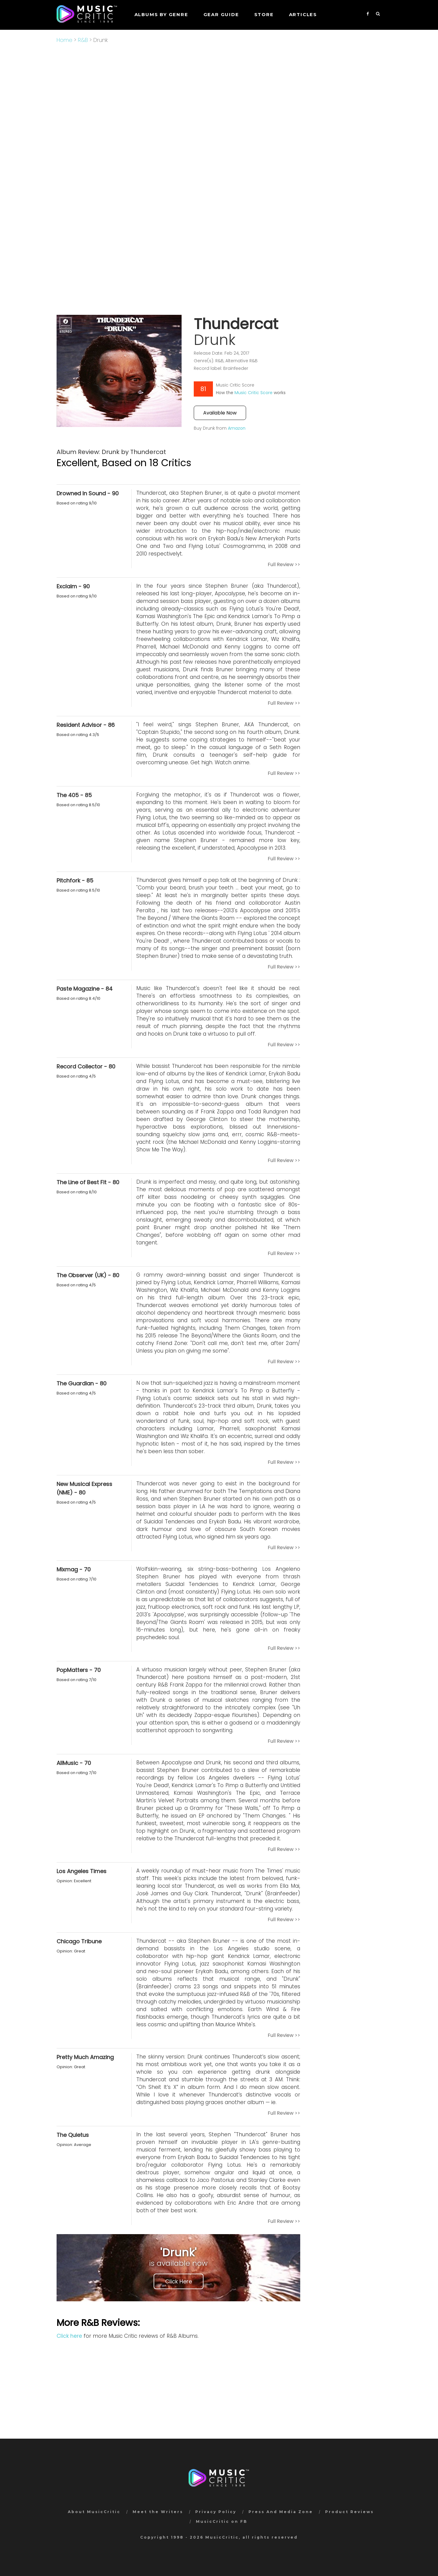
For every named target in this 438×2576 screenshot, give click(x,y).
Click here (69, 2336)
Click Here (178, 2281)
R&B (83, 40)
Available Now (220, 412)
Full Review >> (284, 564)
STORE (264, 14)
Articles (303, 14)
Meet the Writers (158, 2511)
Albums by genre (161, 14)
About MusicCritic (94, 2511)
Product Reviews (349, 2511)
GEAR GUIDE (221, 14)
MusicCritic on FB (221, 2521)
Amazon (236, 428)
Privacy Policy (215, 2511)
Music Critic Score (254, 393)
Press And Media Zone (281, 2511)
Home (64, 40)
